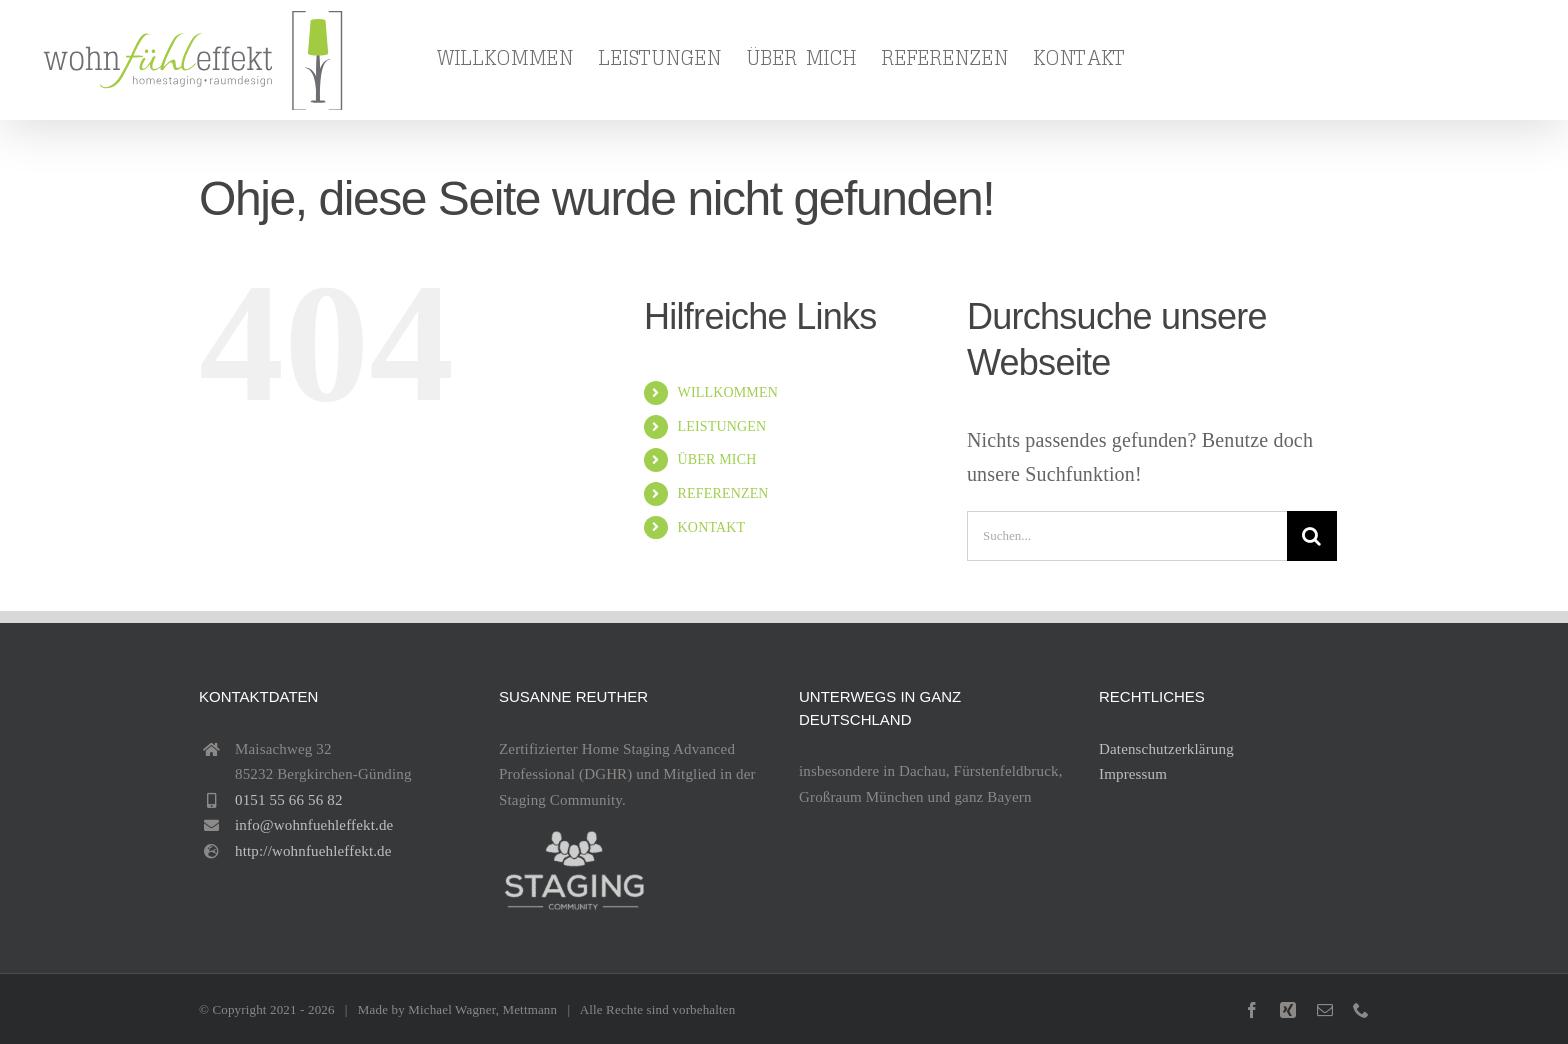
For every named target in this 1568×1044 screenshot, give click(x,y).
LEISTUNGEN (722, 426)
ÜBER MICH (717, 459)
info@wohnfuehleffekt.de (314, 825)
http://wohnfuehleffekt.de (313, 851)
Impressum (1133, 774)
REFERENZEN (723, 493)
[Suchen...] (1127, 536)
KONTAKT (712, 527)
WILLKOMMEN (728, 392)
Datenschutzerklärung (1166, 749)
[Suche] (1312, 536)
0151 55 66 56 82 (289, 800)
